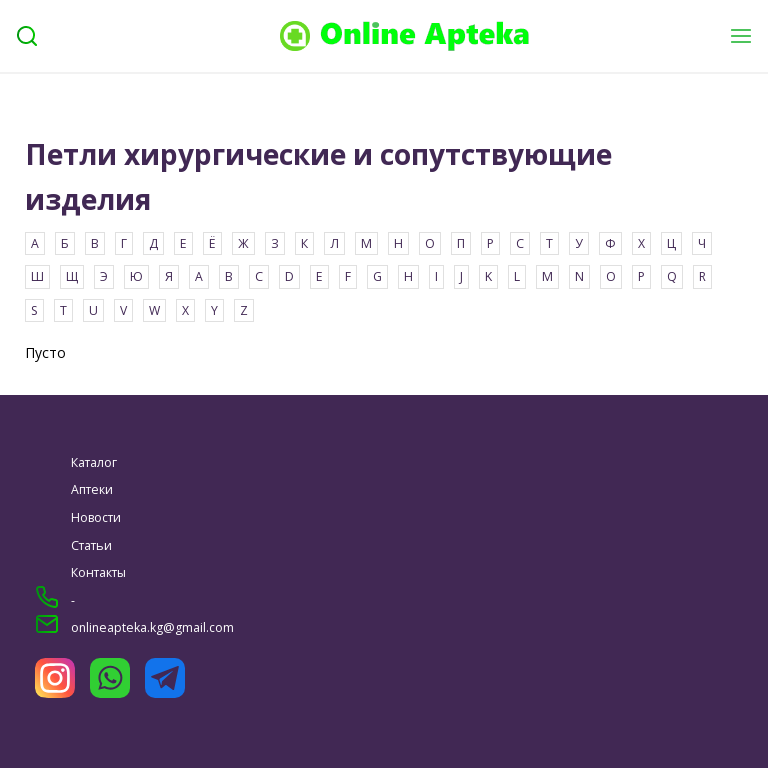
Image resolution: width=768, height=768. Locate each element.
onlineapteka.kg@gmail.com (152, 627)
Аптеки (92, 489)
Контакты (98, 572)
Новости (96, 517)
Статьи (91, 545)
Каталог (94, 462)
